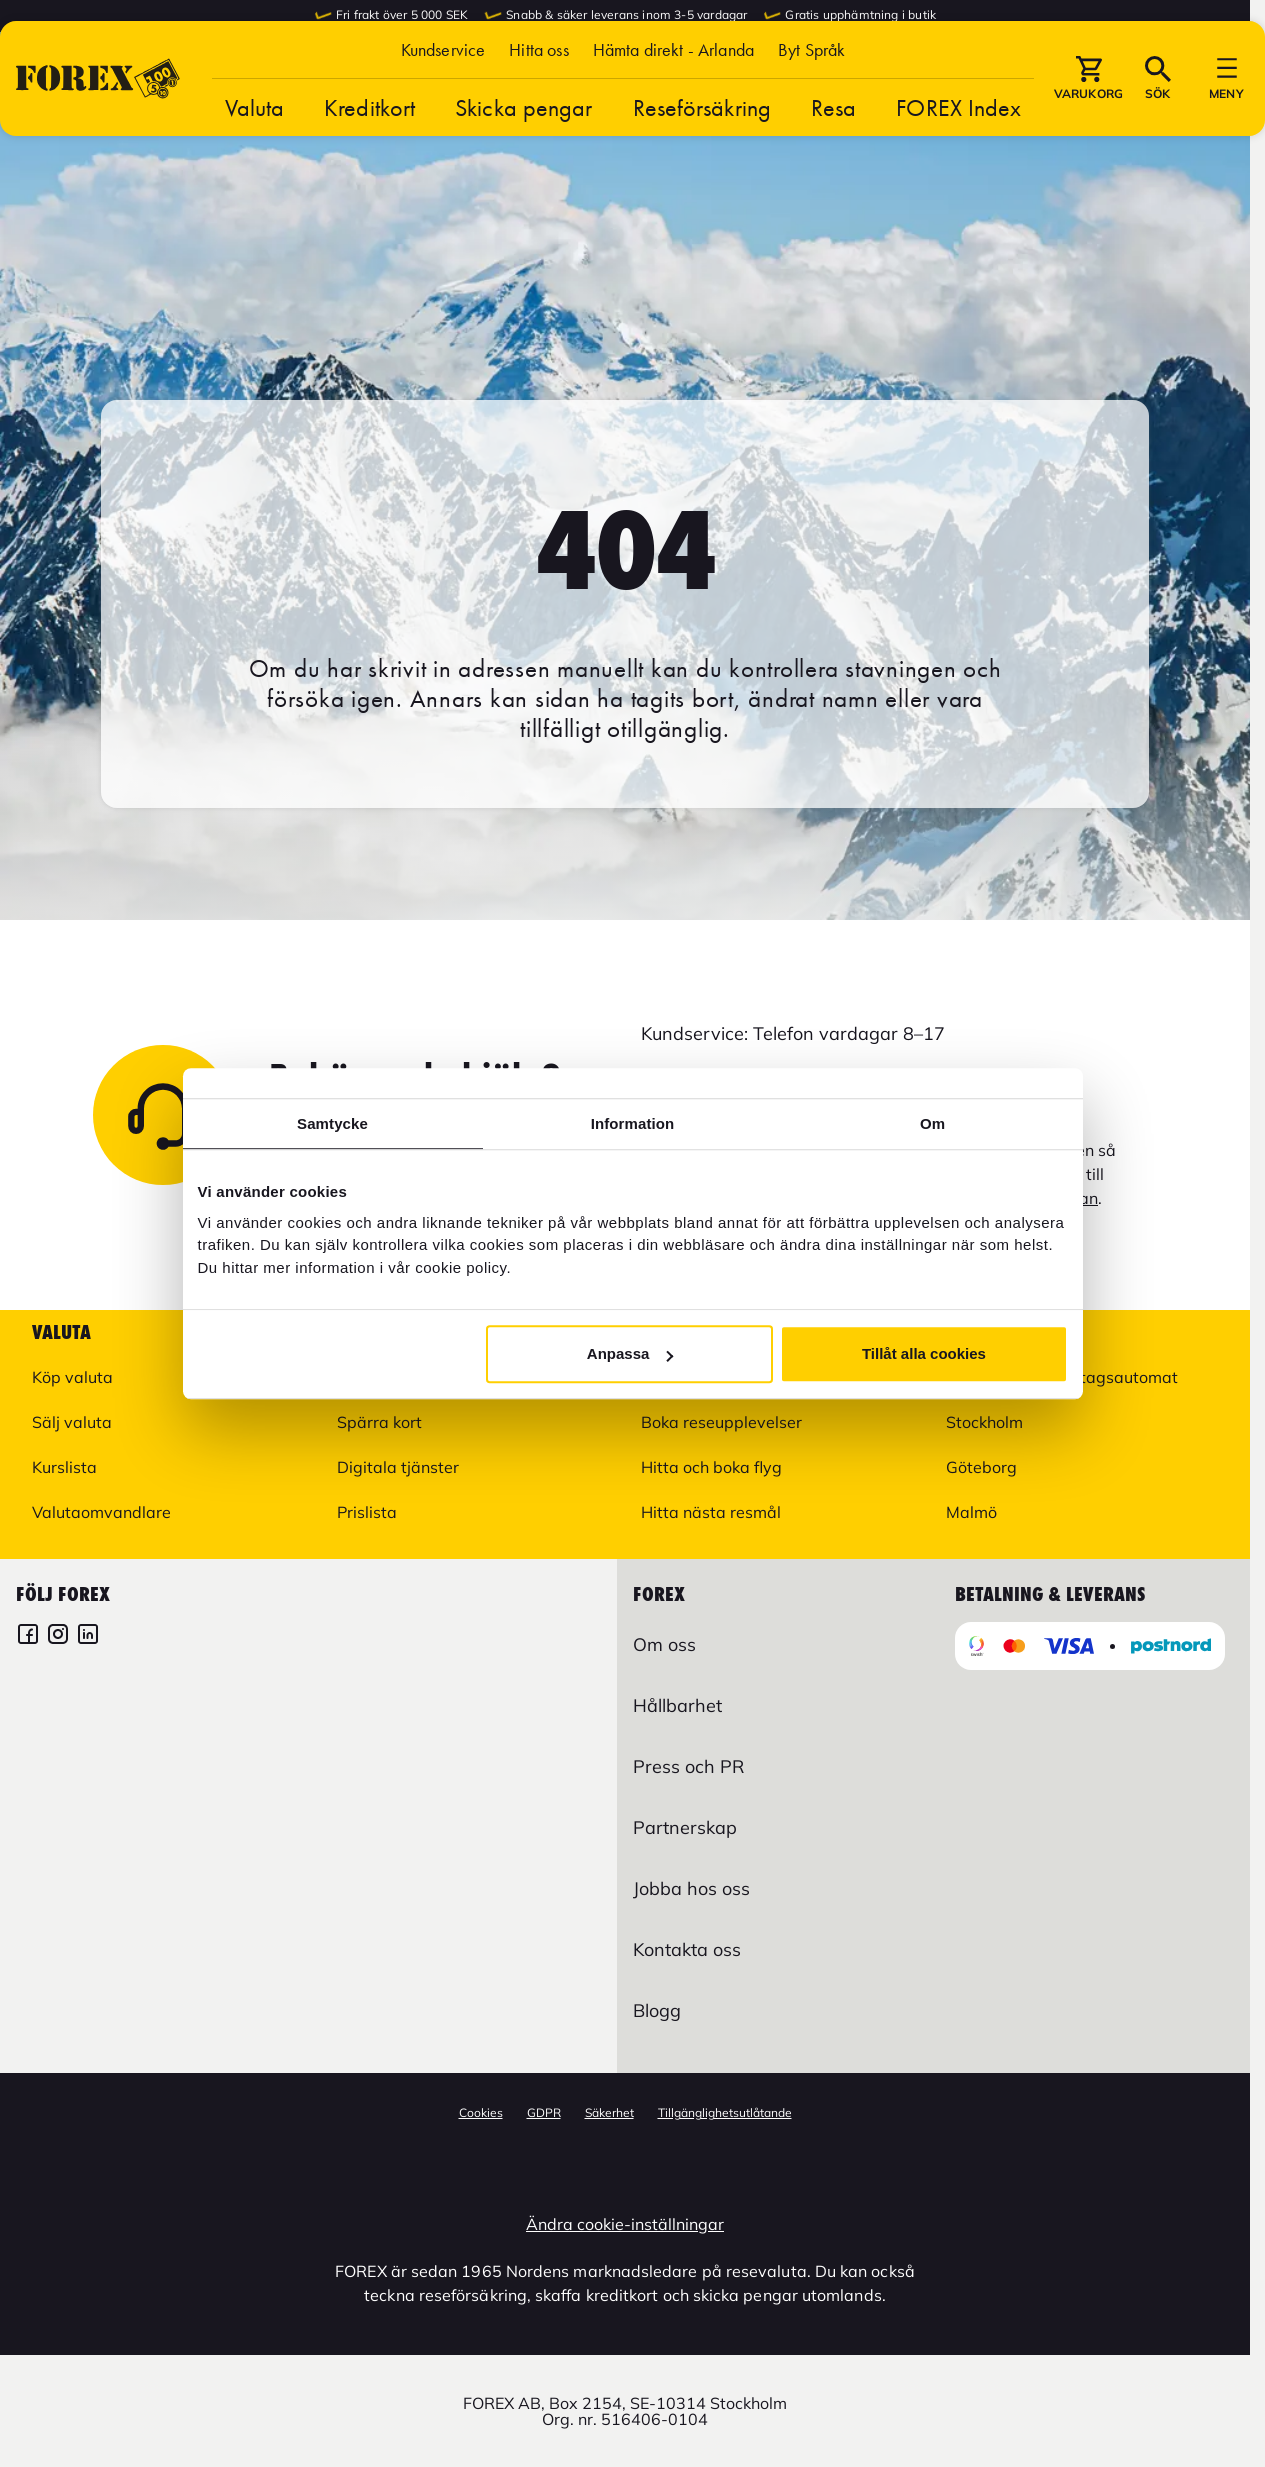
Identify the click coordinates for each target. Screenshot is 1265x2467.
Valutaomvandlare (101, 1512)
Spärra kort (379, 1422)
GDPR (544, 2112)
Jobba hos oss (691, 1888)
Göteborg (981, 1467)
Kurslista (64, 1467)
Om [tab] (932, 1123)
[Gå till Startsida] (98, 121)
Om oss (664, 1644)
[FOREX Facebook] (28, 1636)
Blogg (657, 2010)
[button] (811, 92)
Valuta (255, 150)
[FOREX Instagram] (58, 1636)
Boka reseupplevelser (721, 1422)
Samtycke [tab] (332, 1123)
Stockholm (984, 1422)
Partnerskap (685, 1827)
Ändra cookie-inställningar (625, 2224)
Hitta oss (538, 92)
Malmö (971, 1512)
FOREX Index (958, 150)
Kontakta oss (687, 1949)
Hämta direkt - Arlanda (673, 92)
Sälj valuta (72, 1422)
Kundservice (443, 92)
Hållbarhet (677, 1705)
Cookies (481, 2112)
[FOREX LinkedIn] (88, 1636)
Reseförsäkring (702, 150)
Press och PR (688, 1766)
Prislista (367, 1512)
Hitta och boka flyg (711, 1467)
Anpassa (630, 1353)
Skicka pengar (523, 150)
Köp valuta (72, 1377)
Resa (833, 150)
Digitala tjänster (398, 1467)
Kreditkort (369, 150)
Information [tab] (633, 1123)
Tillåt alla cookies (924, 1353)
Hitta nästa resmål (711, 1512)
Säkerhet (609, 2112)
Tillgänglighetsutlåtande (725, 2112)
